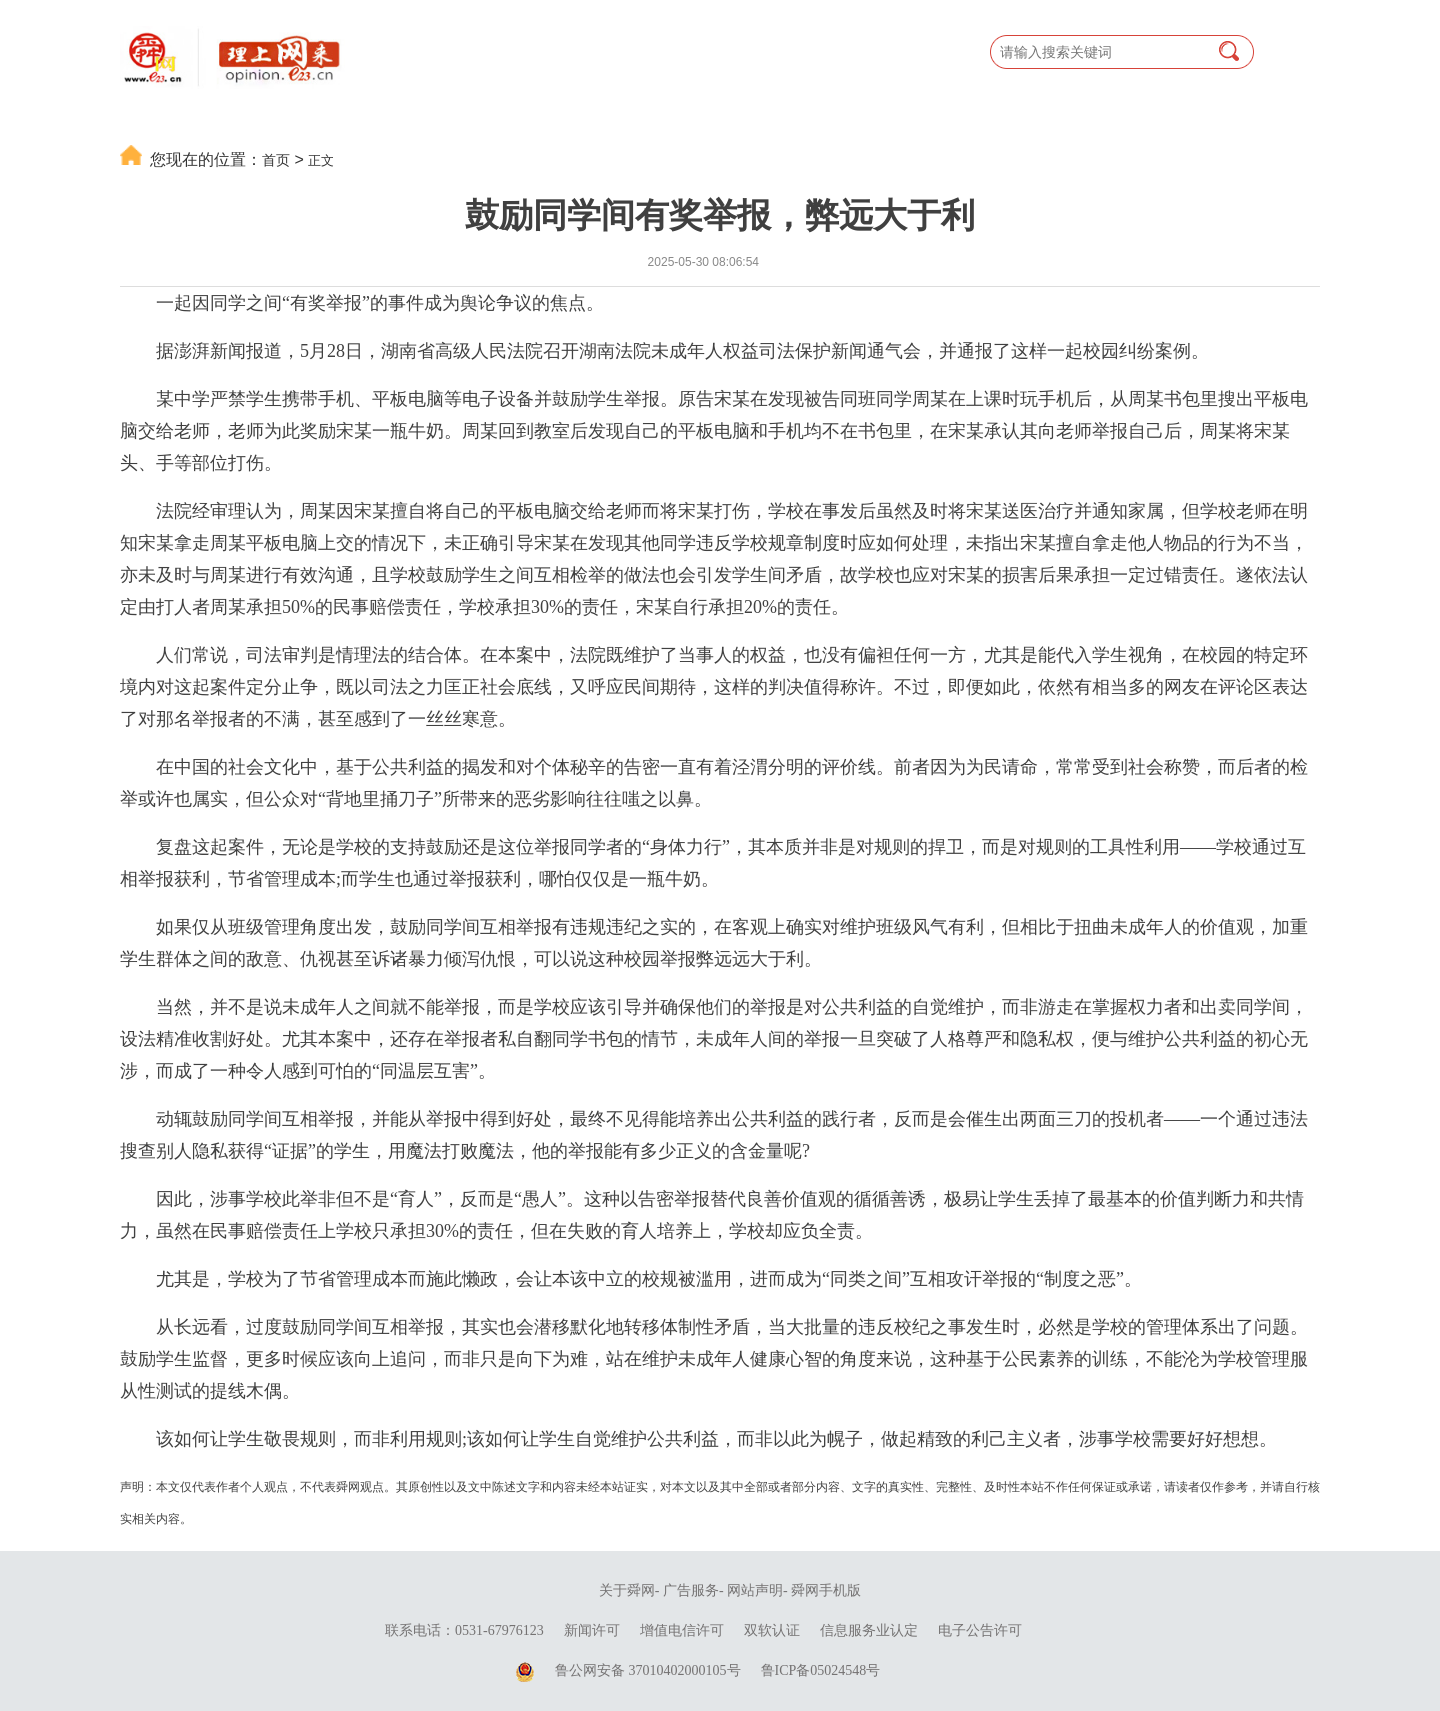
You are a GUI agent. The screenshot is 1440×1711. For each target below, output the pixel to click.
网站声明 (755, 1590)
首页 (276, 160)
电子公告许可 (980, 1630)
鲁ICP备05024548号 (821, 1670)
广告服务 (691, 1590)
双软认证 (772, 1630)
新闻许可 (592, 1630)
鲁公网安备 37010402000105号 (648, 1670)
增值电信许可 (682, 1630)
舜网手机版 (826, 1590)
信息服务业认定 (869, 1630)
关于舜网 (627, 1590)
